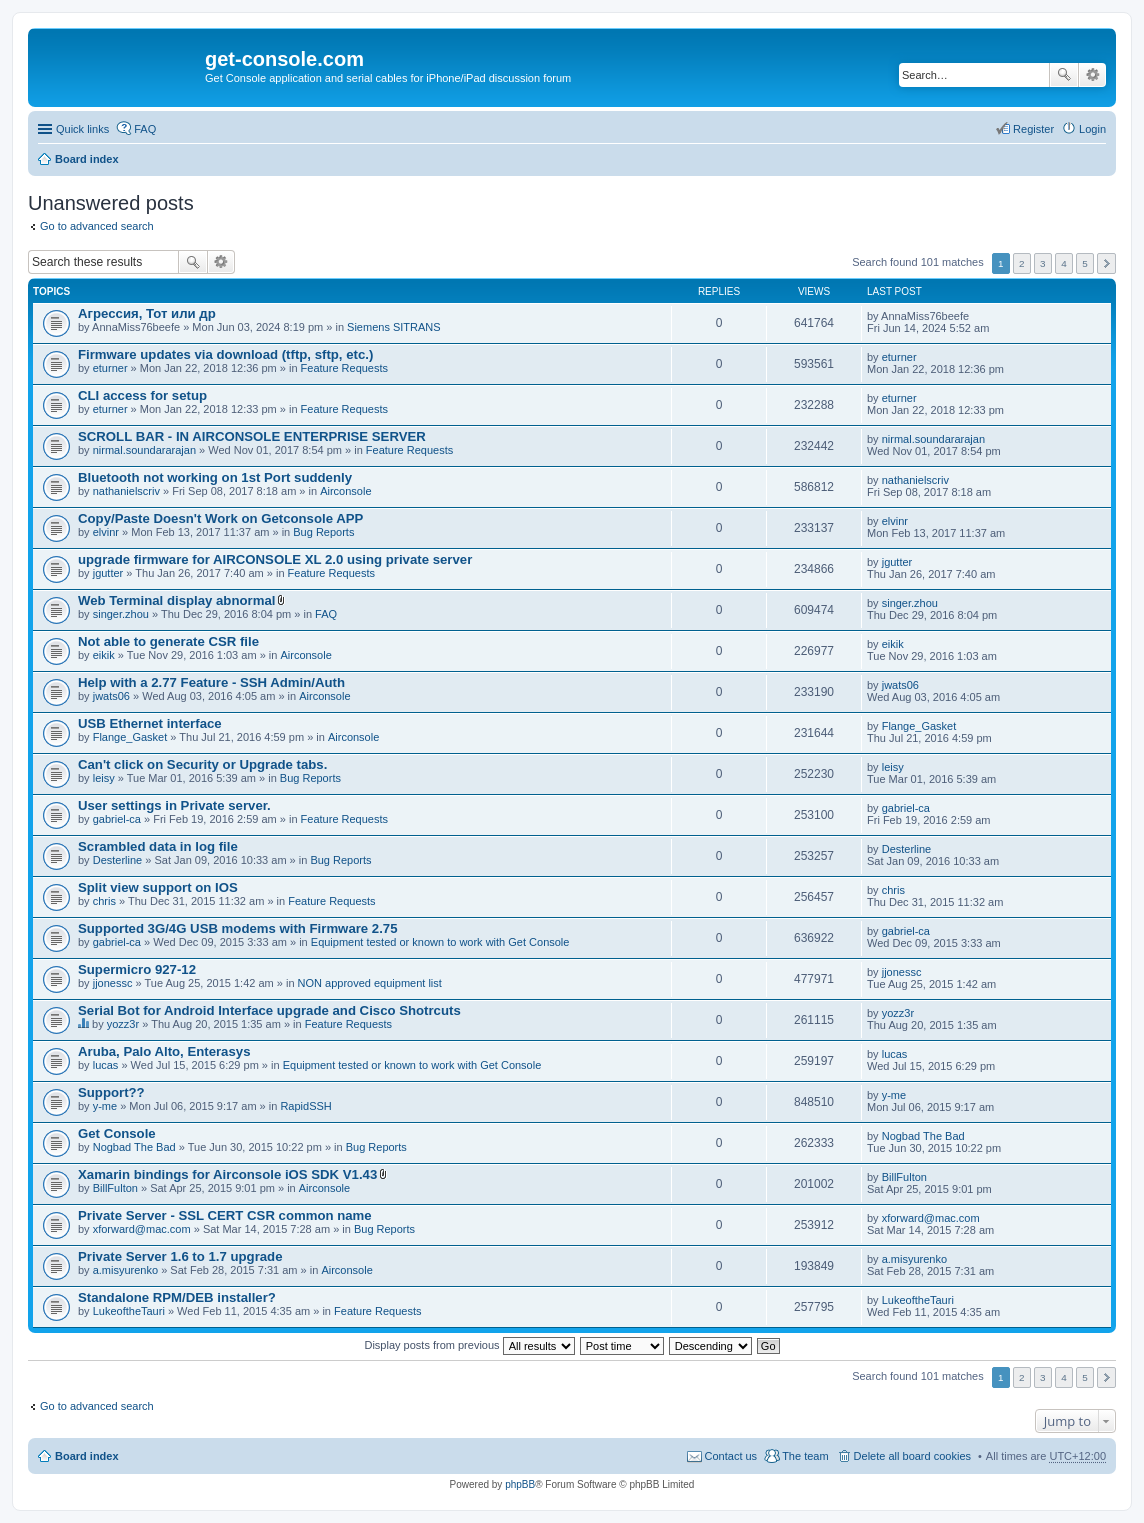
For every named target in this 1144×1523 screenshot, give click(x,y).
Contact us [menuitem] (731, 1456)
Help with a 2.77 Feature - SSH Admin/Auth (211, 682)
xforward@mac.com (142, 1229)
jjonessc (113, 983)
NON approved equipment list (370, 983)
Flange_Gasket (130, 737)
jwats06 (111, 696)
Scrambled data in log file (158, 846)
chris (104, 901)
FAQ (326, 614)
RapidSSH (305, 1106)
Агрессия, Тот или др (147, 313)
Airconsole (345, 491)
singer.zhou (121, 614)
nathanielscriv (126, 491)
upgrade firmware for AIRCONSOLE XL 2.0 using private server (275, 559)
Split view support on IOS (158, 887)
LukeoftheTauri (129, 1311)
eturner (110, 368)
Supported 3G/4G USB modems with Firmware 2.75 (238, 928)
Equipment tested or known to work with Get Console (440, 942)
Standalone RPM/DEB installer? (177, 1297)
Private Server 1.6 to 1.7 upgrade (180, 1256)
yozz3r (123, 1024)
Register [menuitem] (1033, 129)
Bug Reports (323, 532)
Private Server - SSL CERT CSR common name (225, 1215)
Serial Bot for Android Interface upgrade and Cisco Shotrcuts (269, 1010)
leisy (104, 778)
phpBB (520, 1484)
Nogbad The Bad (134, 1147)
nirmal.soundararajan (144, 450)
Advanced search (1092, 75)
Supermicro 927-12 (137, 969)
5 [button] (1085, 263)
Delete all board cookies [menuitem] (912, 1456)
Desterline (118, 860)
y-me (105, 1106)
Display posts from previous (469, 1345)
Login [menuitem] (1092, 129)
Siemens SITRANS (394, 327)
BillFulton (115, 1188)
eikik (104, 655)
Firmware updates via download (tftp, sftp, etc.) (225, 354)
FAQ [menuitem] (145, 129)
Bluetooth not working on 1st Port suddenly (215, 477)
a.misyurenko (125, 1270)
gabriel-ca (117, 819)
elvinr (106, 532)
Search (1064, 75)
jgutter (108, 573)
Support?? (111, 1092)
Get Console (117, 1133)
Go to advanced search (97, 226)
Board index (87, 159)
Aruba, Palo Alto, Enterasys (164, 1051)
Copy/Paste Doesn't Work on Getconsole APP (220, 518)
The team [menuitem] (805, 1456)
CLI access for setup (142, 395)
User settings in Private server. (174, 805)
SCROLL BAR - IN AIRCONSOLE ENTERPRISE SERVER (252, 436)
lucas (106, 1065)
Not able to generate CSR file (168, 641)
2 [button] (1022, 263)
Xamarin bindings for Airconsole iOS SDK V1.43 (227, 1174)
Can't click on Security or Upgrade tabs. (202, 764)
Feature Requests (344, 368)
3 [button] (1043, 263)
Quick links (82, 129)
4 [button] (1064, 263)
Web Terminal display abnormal (176, 600)
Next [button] (1106, 263)
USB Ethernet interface (150, 723)
